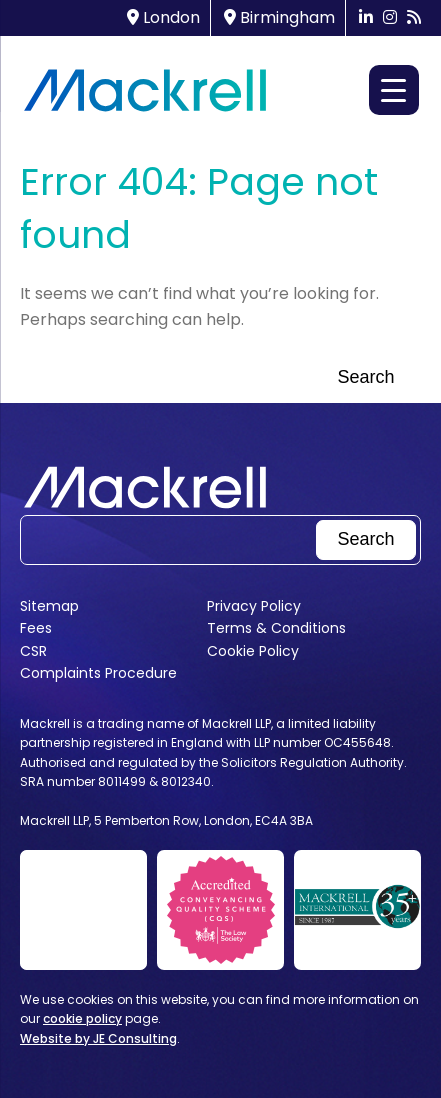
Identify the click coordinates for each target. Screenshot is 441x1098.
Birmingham (279, 17)
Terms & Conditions (276, 628)
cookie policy (82, 1018)
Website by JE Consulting (98, 1038)
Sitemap (49, 606)
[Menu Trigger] (394, 90)
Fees (36, 628)
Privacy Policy (254, 606)
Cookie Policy (253, 651)
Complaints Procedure (98, 673)
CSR (33, 651)
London (163, 17)
